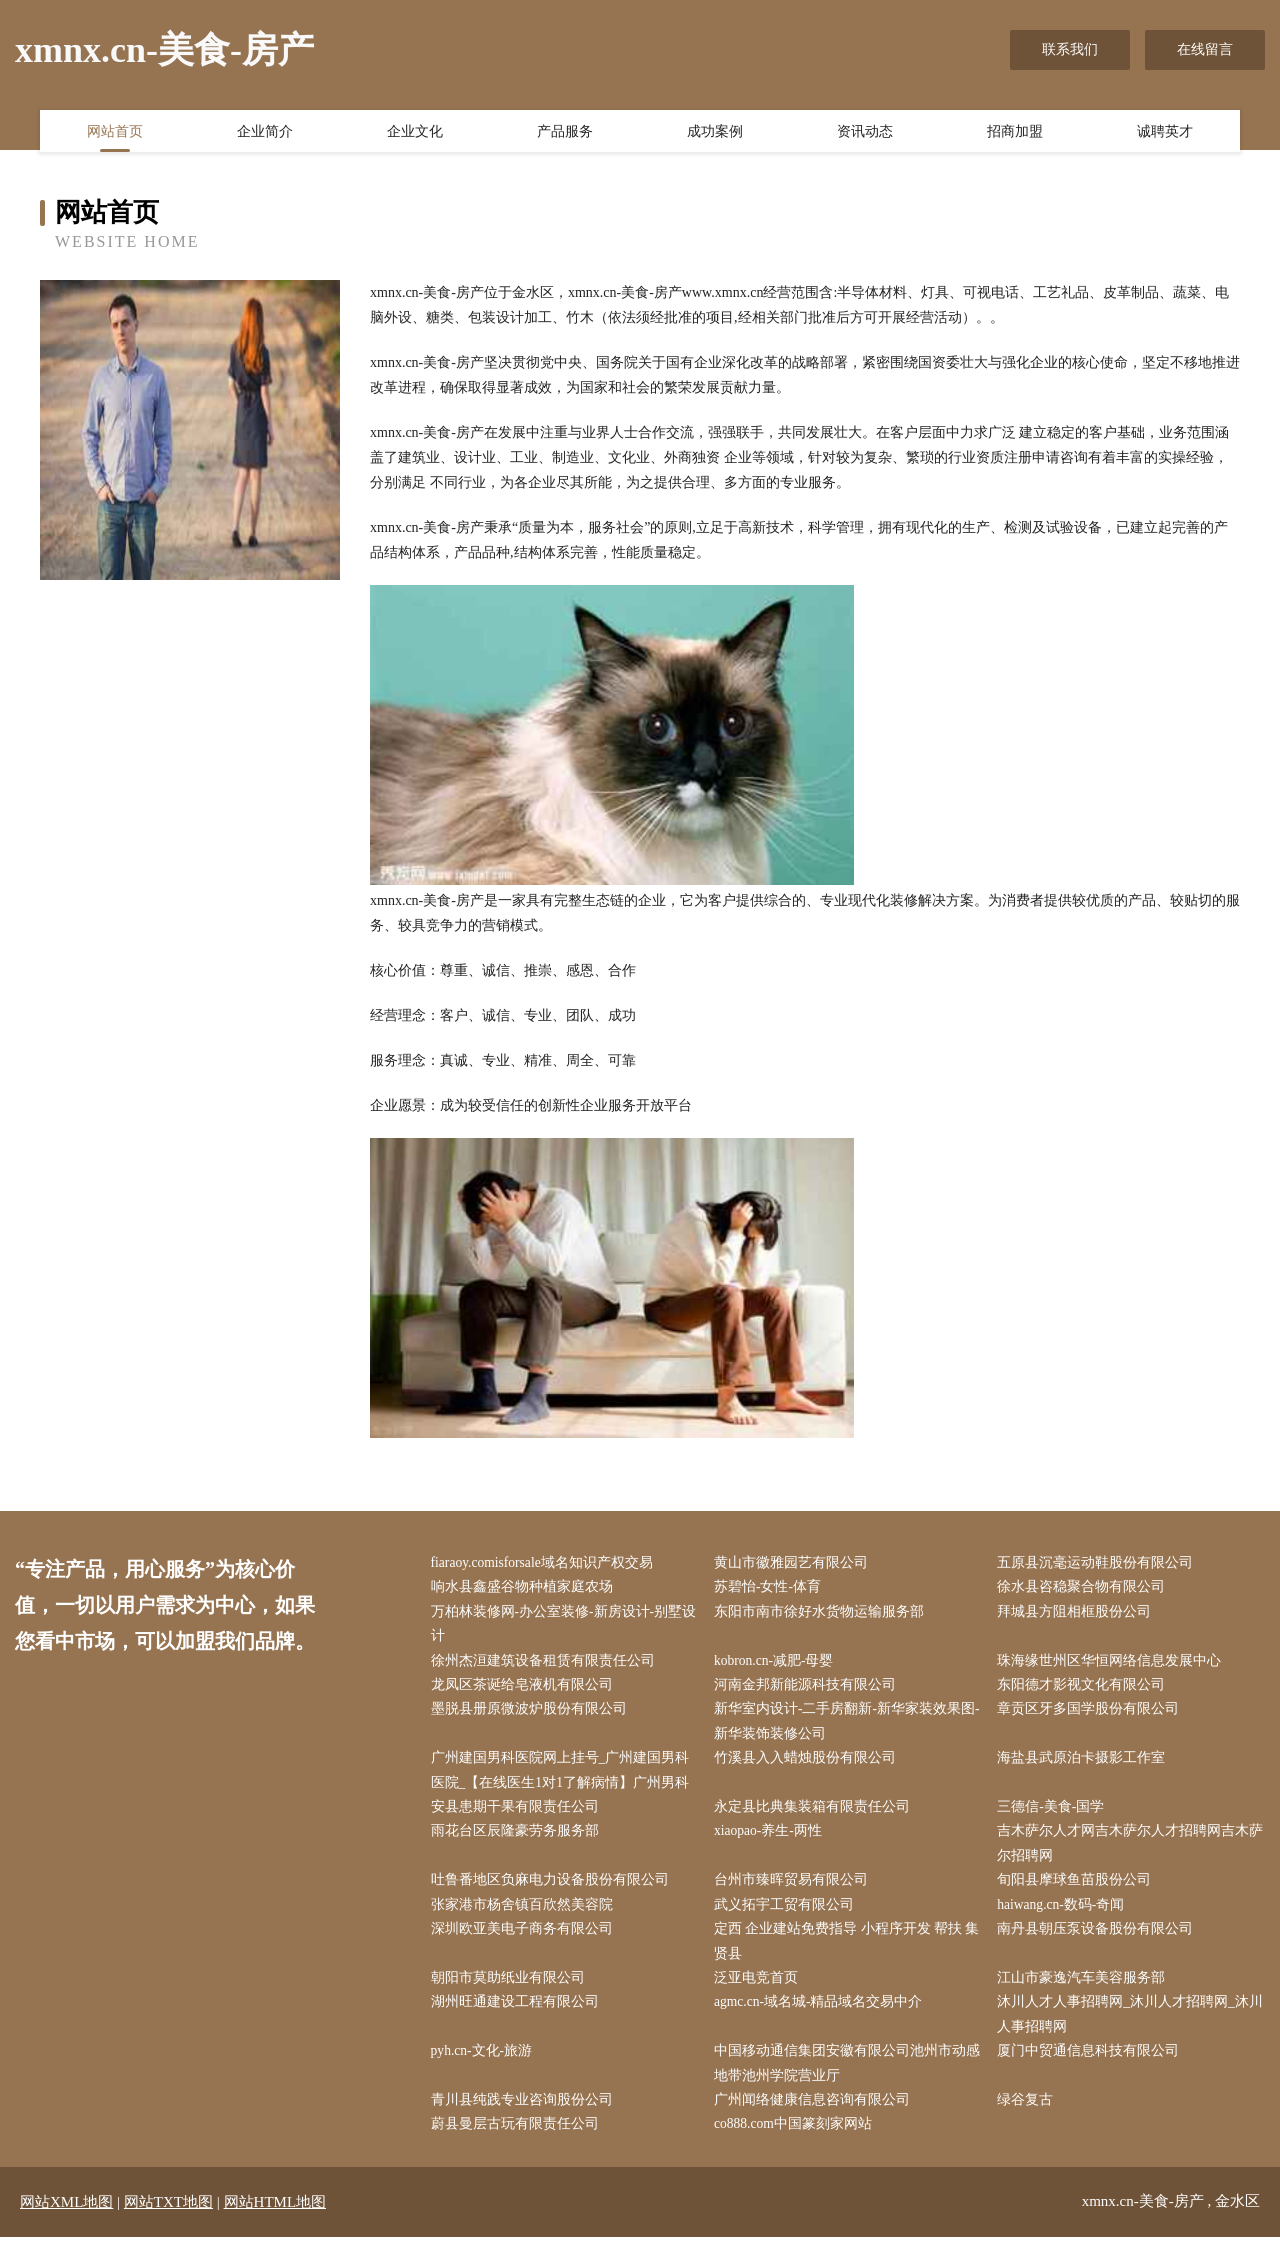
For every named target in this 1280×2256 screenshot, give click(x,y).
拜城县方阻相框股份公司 (1079, 1613)
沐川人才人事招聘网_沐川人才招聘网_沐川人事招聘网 (1128, 2029)
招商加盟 (1015, 133)
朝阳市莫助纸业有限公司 (512, 1991)
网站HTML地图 (275, 2221)
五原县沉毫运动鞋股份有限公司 (1100, 1563)
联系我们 (1070, 49)
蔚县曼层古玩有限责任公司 (519, 2142)
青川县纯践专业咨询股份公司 (526, 2117)
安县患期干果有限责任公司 (519, 1815)
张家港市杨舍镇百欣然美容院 (526, 1916)
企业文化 (415, 133)
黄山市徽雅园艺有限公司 (795, 1563)
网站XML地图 (66, 2221)
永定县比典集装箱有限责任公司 (816, 1815)
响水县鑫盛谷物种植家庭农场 (526, 1588)
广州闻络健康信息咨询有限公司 (816, 2117)
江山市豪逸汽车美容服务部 (1086, 1991)
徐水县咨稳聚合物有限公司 (1086, 1588)
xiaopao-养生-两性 (773, 1840)
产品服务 (565, 133)
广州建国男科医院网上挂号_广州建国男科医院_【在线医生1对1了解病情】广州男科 (564, 1778)
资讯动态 (865, 133)
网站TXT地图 (168, 2221)
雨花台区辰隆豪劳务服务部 (519, 1840)
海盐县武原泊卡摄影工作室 (1086, 1765)
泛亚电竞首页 (760, 1991)
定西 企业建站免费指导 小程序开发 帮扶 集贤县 (842, 1954)
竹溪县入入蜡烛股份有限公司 (809, 1765)
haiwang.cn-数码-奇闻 (1066, 1916)
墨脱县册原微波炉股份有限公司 (533, 1714)
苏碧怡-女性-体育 (771, 1588)
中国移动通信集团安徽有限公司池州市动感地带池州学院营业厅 (844, 2080)
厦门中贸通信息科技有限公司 (1093, 2067)
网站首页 (115, 133)
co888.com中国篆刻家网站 (798, 2142)
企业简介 (265, 133)
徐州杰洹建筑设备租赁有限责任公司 (547, 1664)
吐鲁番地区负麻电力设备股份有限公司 (554, 1890)
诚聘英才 (1165, 133)
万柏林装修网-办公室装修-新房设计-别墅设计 (561, 1626)
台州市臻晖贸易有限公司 (795, 1890)
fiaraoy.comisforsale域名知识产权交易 (548, 1563)
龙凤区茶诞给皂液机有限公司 (526, 1689)
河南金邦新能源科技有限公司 (809, 1689)
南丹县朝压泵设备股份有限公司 (1100, 1941)
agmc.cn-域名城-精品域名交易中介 (823, 2016)
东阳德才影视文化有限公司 (1086, 1689)
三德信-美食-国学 (1055, 1815)
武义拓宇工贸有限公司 (788, 1916)
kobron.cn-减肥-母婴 (779, 1664)
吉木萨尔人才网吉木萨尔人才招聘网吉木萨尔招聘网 (1128, 1853)
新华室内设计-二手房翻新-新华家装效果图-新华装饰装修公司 (841, 1727)
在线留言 (1205, 49)
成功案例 (715, 133)
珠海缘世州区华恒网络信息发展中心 (1114, 1664)
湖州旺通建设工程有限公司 (519, 2016)
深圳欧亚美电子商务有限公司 (526, 1941)
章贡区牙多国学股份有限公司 (1093, 1714)
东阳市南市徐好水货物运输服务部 (823, 1613)
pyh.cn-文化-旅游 (486, 2067)
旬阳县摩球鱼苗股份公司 (1079, 1890)
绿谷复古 (1030, 2117)
